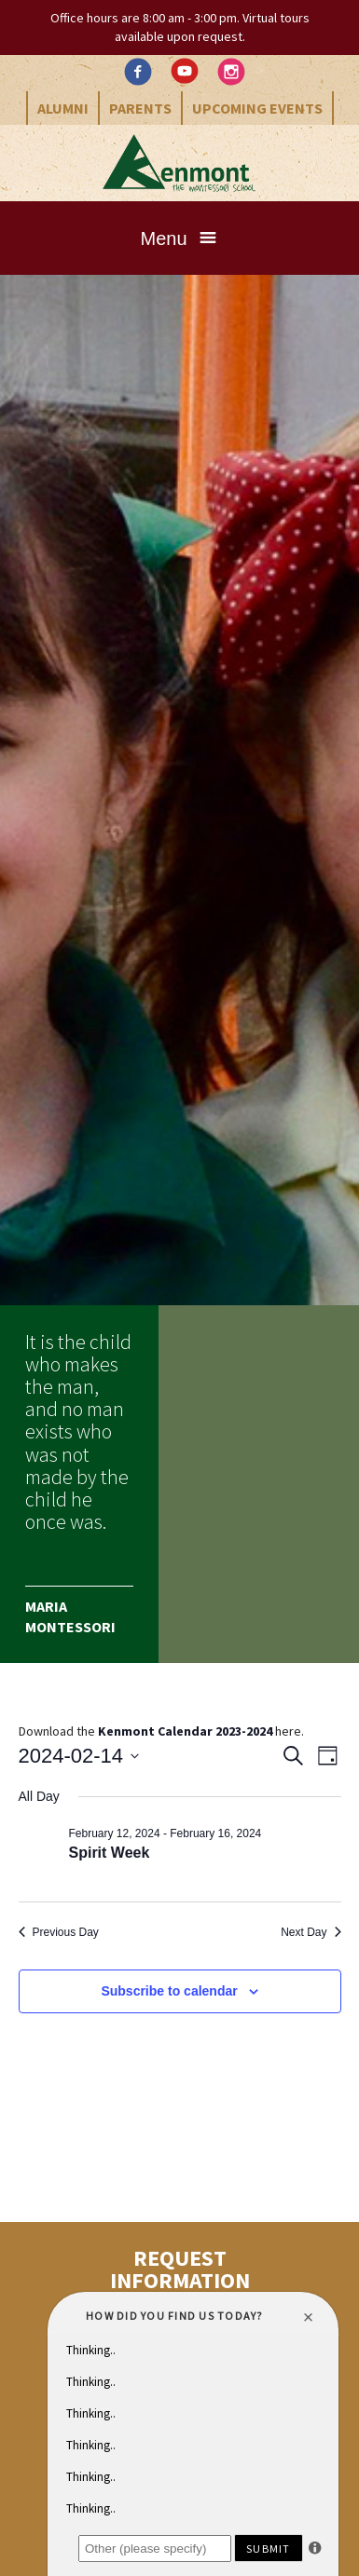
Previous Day (59, 1932)
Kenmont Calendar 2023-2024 (185, 1731)
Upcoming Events (257, 108)
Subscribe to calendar (169, 1990)
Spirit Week (109, 1852)
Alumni (63, 108)
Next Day (310, 1932)
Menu (163, 238)
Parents (140, 108)
